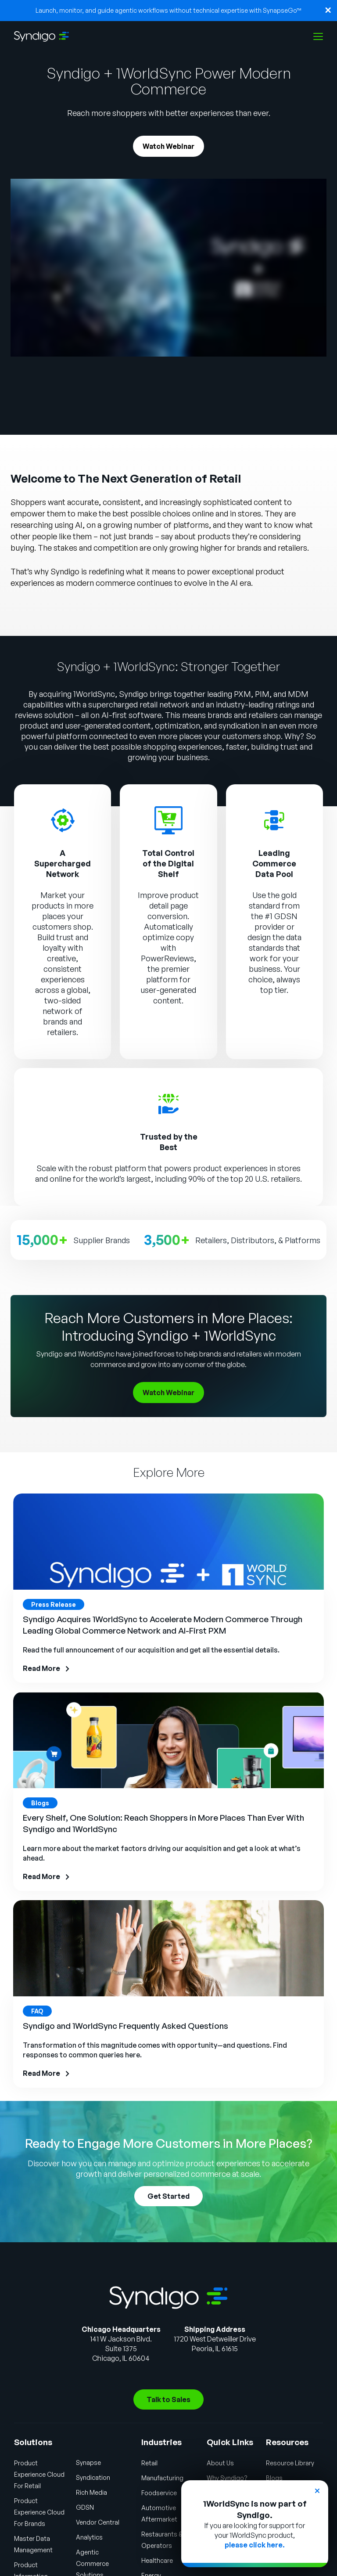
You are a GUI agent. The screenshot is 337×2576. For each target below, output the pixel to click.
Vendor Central (97, 2522)
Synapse (88, 2462)
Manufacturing (162, 2478)
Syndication (93, 2477)
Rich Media (91, 2492)
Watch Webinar (168, 146)
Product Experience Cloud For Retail (39, 2474)
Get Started (168, 2196)
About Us (220, 2463)
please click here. (255, 2544)
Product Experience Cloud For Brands (39, 2512)
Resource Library (290, 2463)
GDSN (85, 2507)
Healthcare (157, 2560)
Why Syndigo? (227, 2478)
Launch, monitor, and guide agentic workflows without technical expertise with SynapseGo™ (168, 10)
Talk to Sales (168, 2399)
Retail (149, 2463)
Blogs (274, 2478)
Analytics (89, 2537)
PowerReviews (167, 958)
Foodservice (159, 2493)
